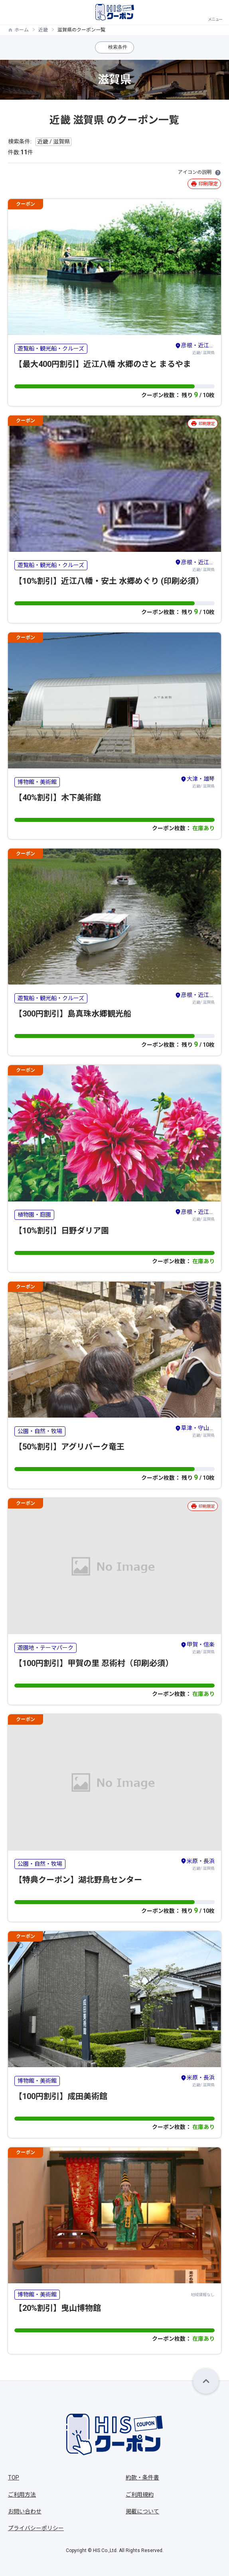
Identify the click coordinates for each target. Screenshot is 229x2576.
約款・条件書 (142, 2477)
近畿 (43, 30)
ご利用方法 (22, 2494)
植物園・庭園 (34, 1214)
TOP (13, 2477)
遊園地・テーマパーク (45, 1647)
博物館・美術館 (37, 782)
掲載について (142, 2511)
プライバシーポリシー (36, 2528)
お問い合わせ (24, 2511)
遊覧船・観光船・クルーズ (51, 348)
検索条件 (117, 47)
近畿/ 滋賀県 (195, 348)
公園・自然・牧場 (40, 1431)
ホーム (21, 30)
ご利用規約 (140, 2494)
